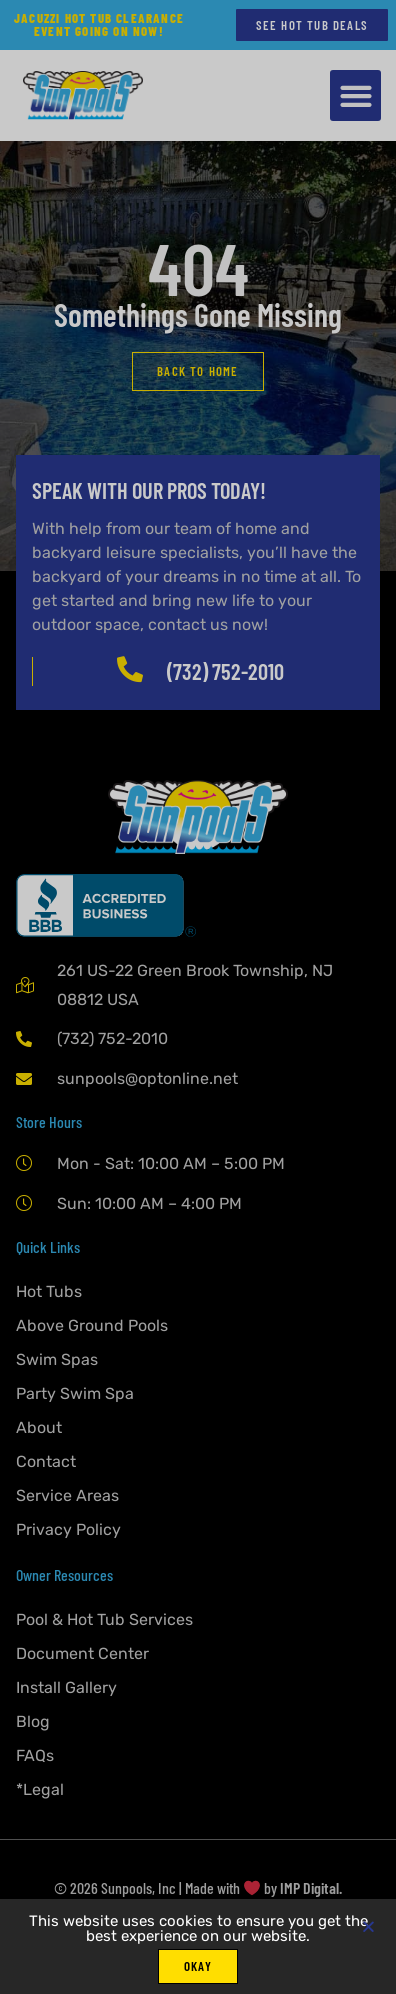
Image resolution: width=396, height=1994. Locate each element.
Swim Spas (57, 1359)
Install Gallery (66, 1687)
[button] (355, 95)
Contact (46, 1461)
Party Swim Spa (75, 1393)
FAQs (35, 1755)
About (39, 1427)
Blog (33, 1721)
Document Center (82, 1653)
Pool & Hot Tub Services (104, 1619)
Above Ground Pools (92, 1325)
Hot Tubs (49, 1291)
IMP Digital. (311, 1887)
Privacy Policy (68, 1529)
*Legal (40, 1789)
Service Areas (67, 1495)
